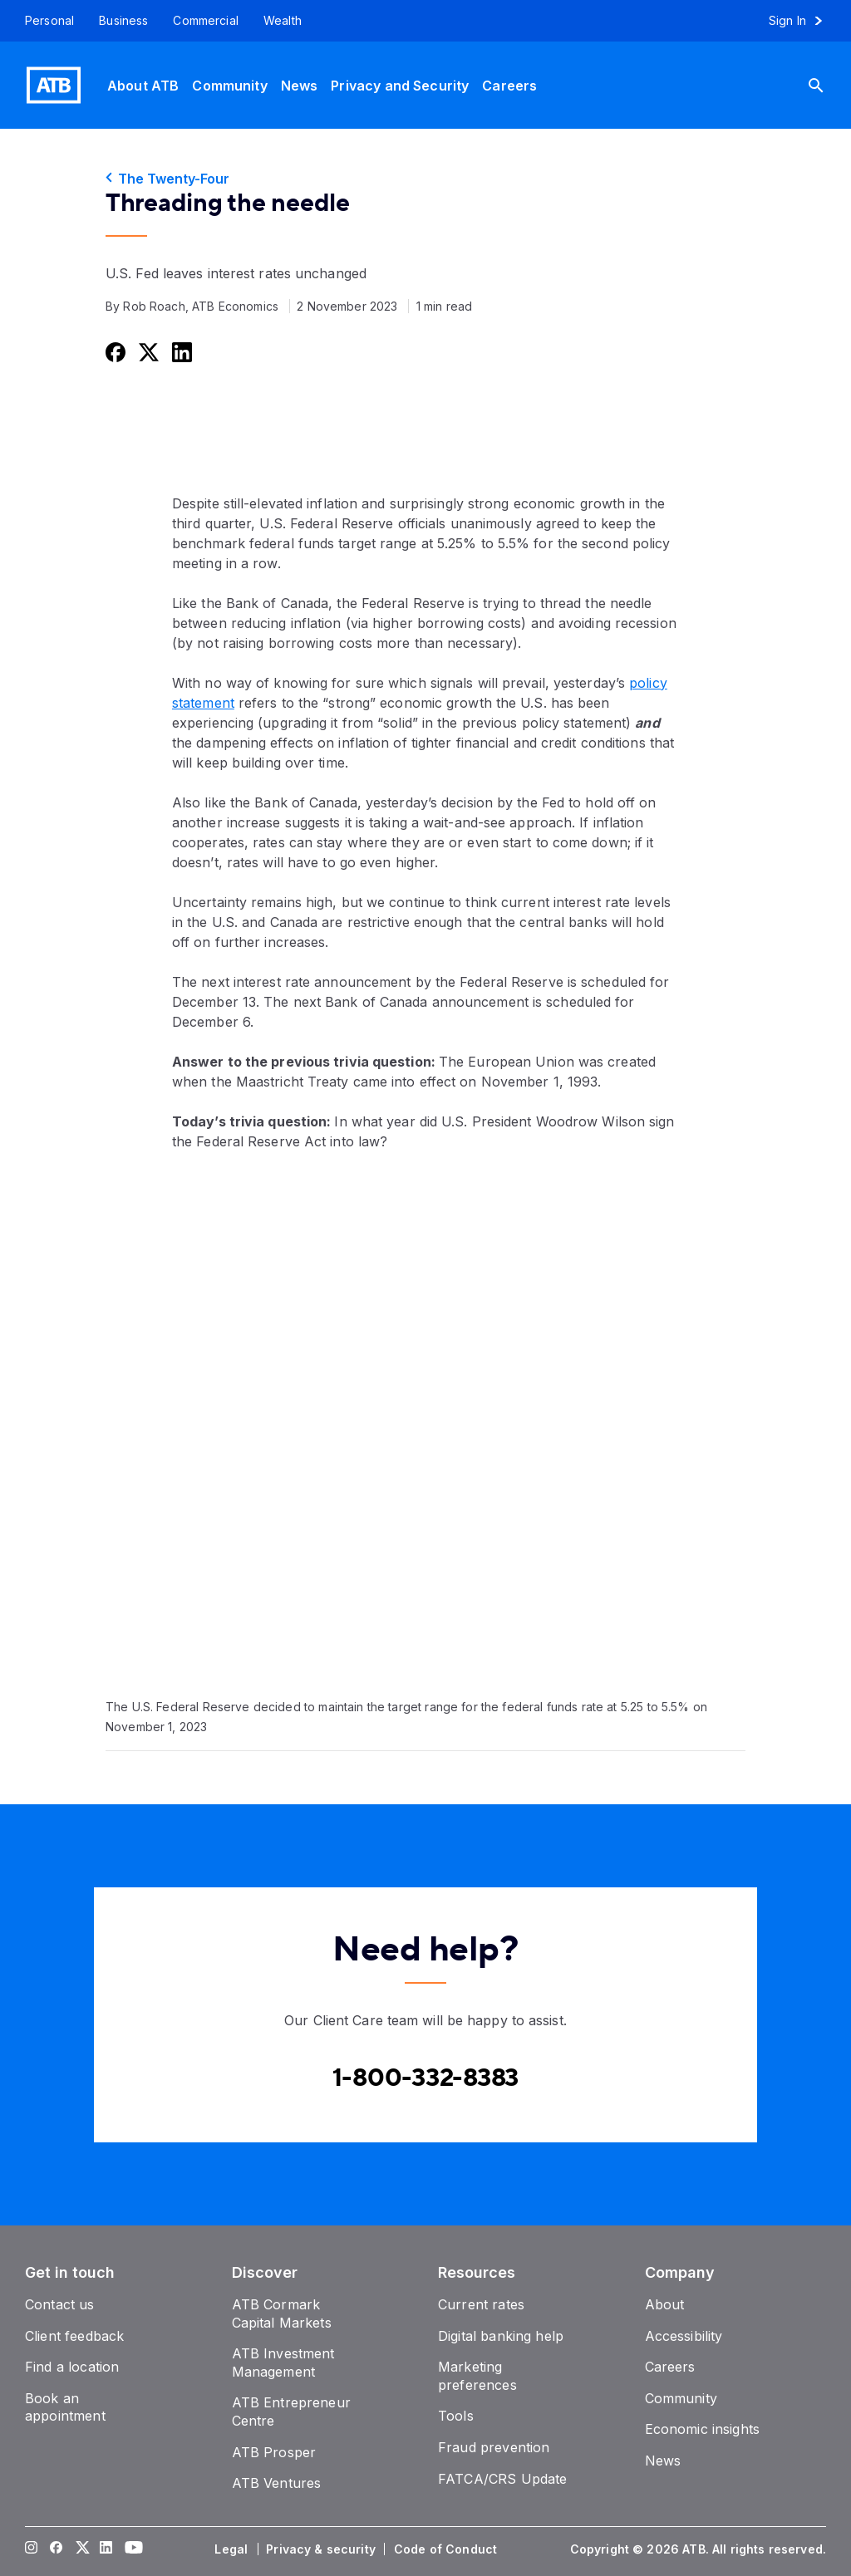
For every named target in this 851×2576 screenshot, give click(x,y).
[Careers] (509, 85)
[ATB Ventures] (277, 2483)
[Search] (828, 85)
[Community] (229, 85)
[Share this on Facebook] (114, 351)
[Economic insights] (702, 2429)
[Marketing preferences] (477, 2375)
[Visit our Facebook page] (56, 2549)
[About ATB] (143, 85)
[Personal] (43, 20)
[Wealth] (282, 20)
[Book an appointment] (65, 2407)
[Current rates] (481, 2304)
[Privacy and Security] (400, 85)
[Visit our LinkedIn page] (106, 2549)
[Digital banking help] (500, 2336)
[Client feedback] (74, 2336)
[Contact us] (60, 2304)
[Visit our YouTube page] (131, 2549)
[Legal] (232, 2549)
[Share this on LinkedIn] (180, 351)
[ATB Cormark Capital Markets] (282, 2313)
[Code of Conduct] (447, 2549)
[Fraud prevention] (493, 2447)
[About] (665, 2304)
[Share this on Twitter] (147, 351)
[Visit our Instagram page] (31, 2549)
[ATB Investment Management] (283, 2362)
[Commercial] (205, 20)
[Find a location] (72, 2366)
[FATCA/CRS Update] (502, 2479)
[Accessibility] (684, 2336)
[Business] (123, 20)
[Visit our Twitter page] (81, 2549)
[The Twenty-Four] (425, 179)
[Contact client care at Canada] (425, 2078)
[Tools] (456, 2415)
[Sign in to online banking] (803, 20)
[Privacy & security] (322, 2549)
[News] (299, 85)
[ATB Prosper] (274, 2452)
